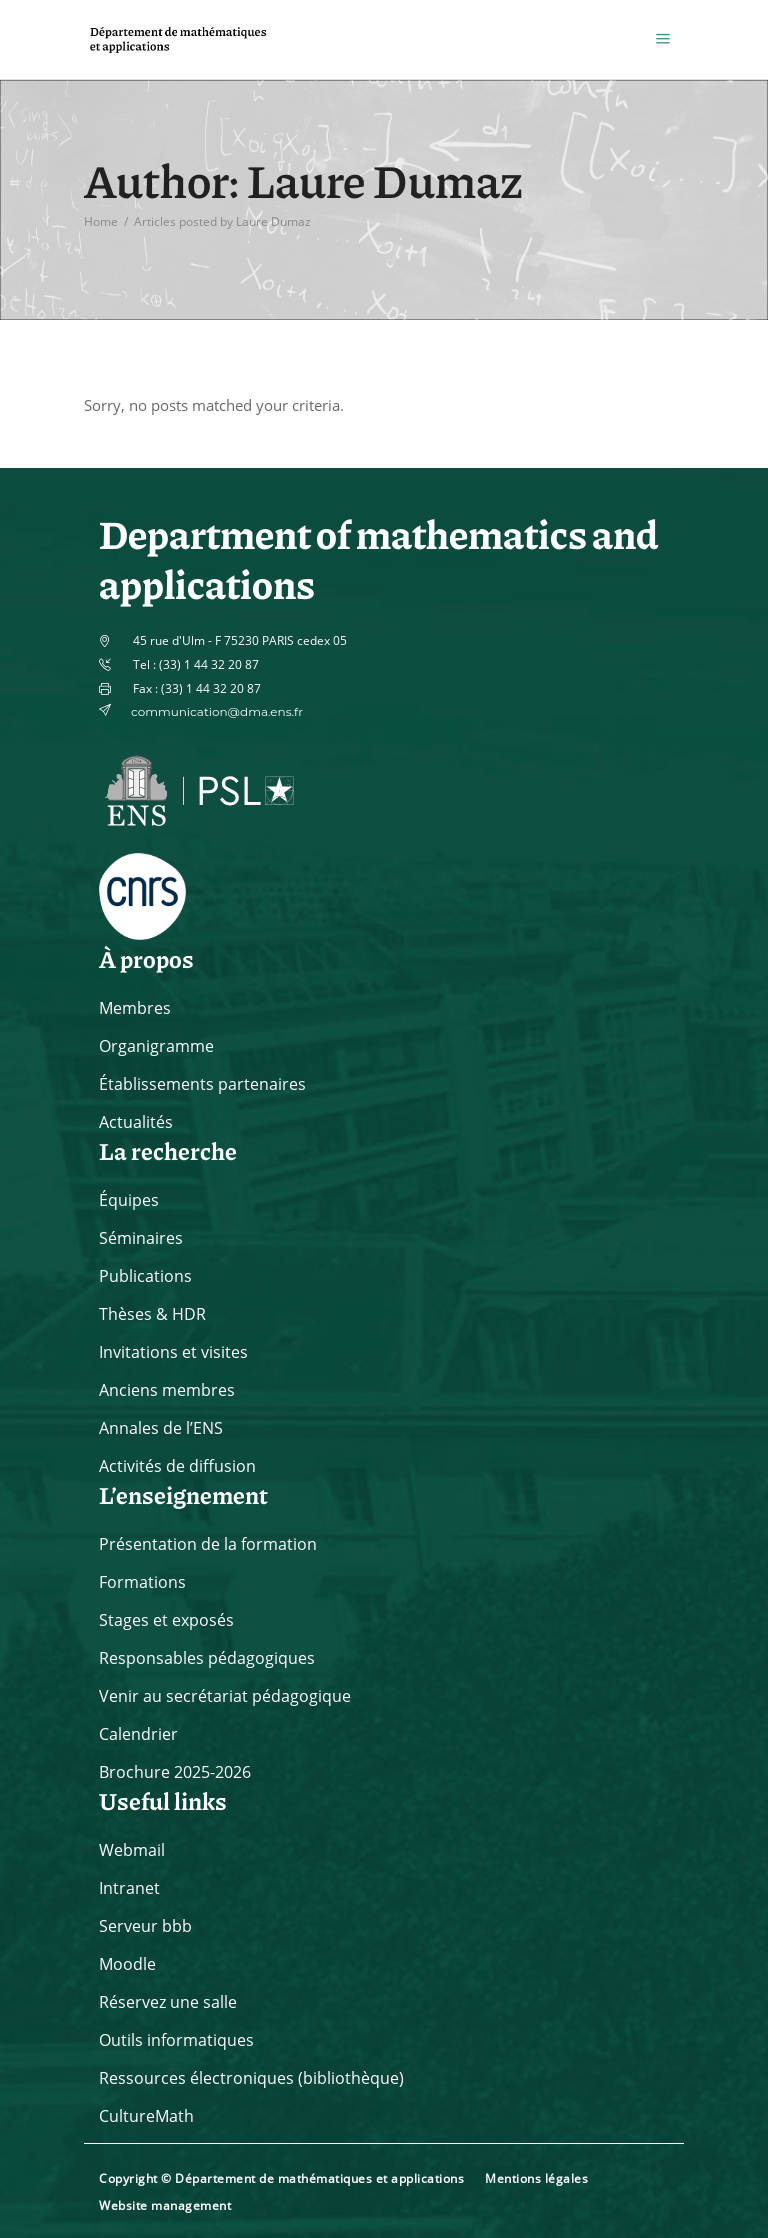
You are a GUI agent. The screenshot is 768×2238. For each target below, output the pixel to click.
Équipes (129, 1200)
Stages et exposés (166, 1620)
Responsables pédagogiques (207, 1658)
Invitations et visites (173, 1352)
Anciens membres (167, 1390)
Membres (135, 1008)
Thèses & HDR (152, 1314)
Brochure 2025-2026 (175, 1772)
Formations (142, 1582)
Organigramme (156, 1046)
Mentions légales (536, 2178)
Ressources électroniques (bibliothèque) (251, 2078)
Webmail (132, 1850)
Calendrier (138, 1734)
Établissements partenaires (202, 1084)
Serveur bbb (145, 1926)
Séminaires (141, 1238)
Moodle (127, 1964)
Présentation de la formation (208, 1544)
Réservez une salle (168, 2002)
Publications (145, 1276)
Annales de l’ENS (161, 1428)
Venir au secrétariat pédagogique (225, 1696)
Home (101, 220)
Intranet (129, 1888)
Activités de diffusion (177, 1466)
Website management (165, 2205)
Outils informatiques (176, 2040)
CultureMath (146, 2116)
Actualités (136, 1122)
